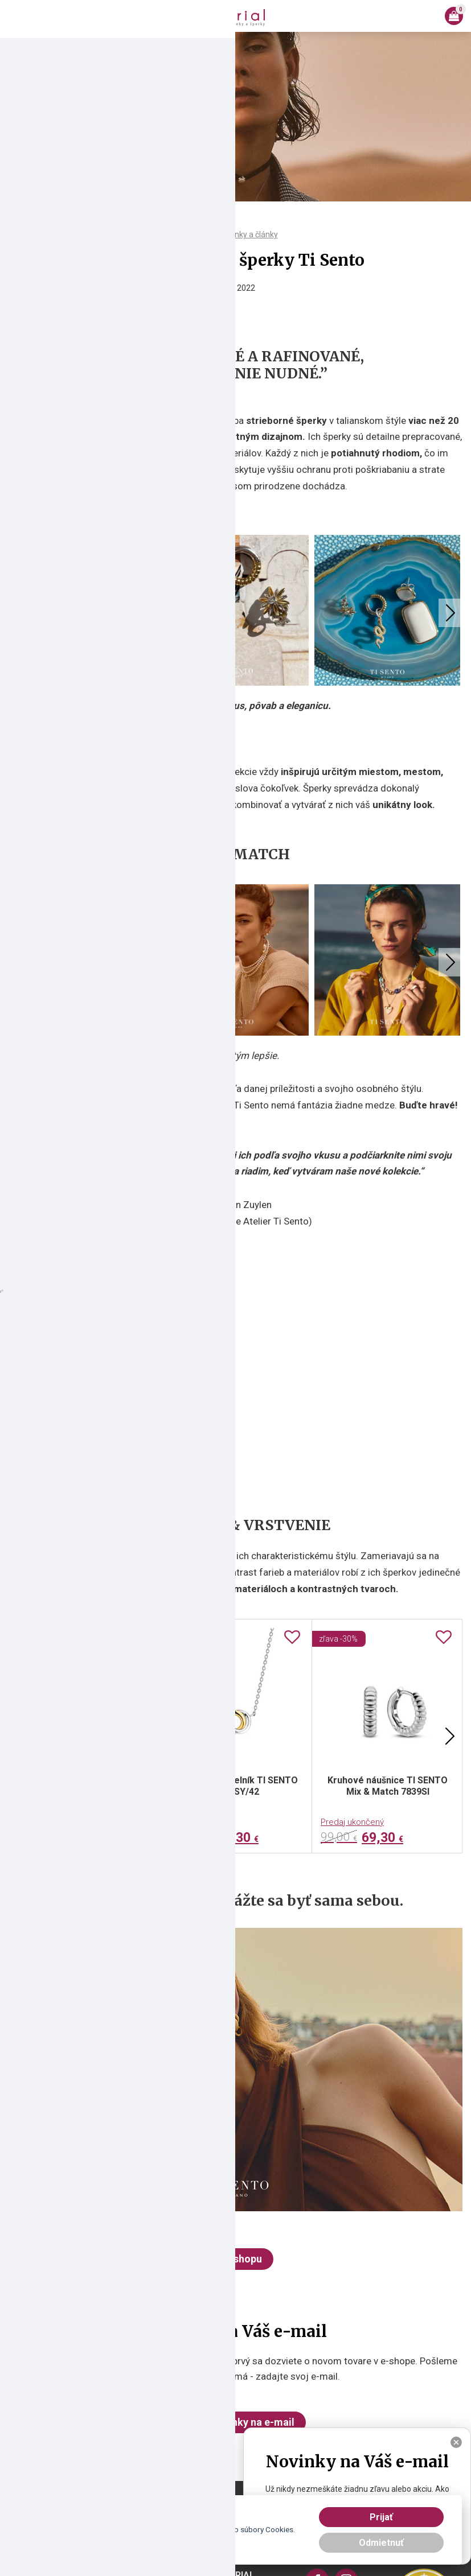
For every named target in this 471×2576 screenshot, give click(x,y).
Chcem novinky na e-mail (235, 2422)
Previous (20, 613)
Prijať (381, 2517)
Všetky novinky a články (236, 234)
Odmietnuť (381, 2542)
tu (143, 2541)
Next (450, 613)
